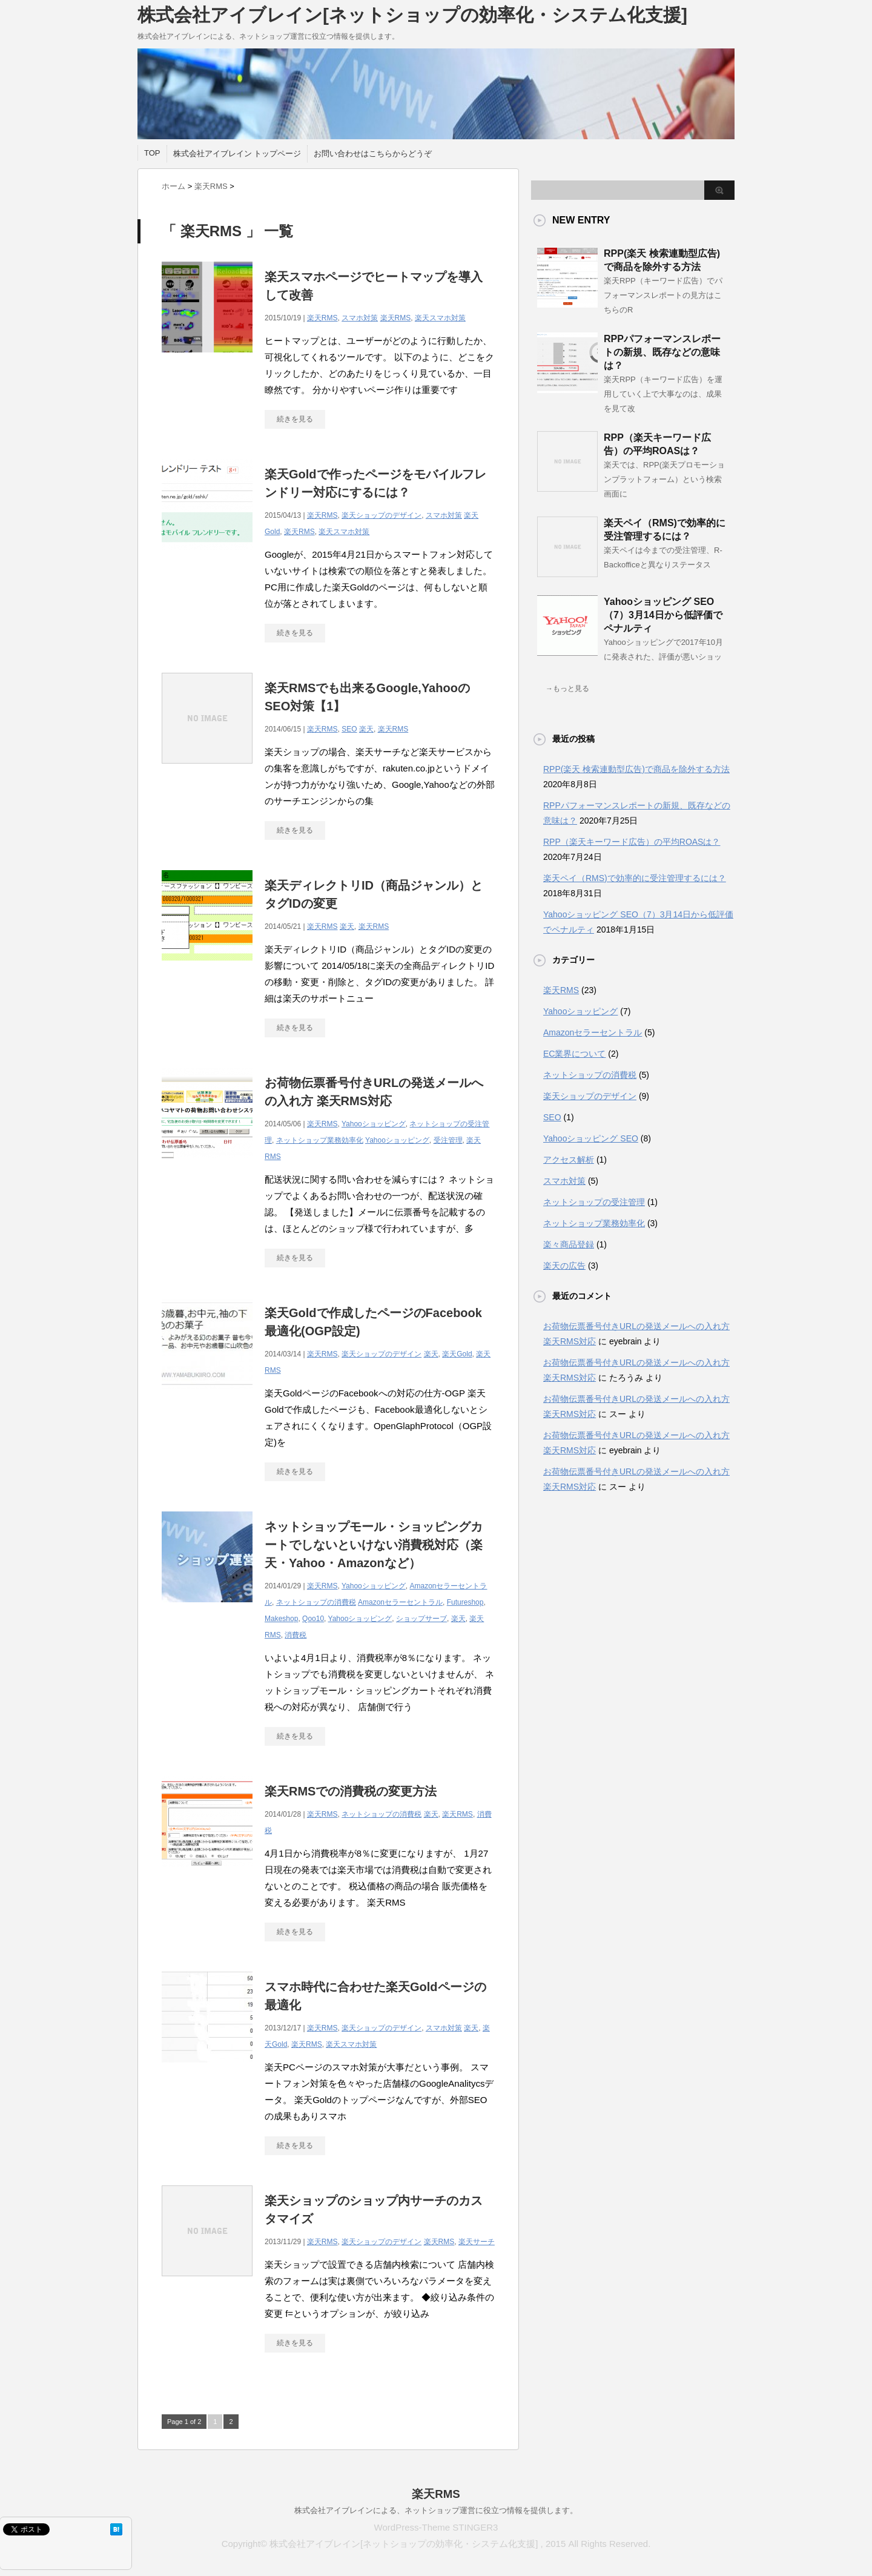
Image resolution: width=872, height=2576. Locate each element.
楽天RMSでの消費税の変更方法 (351, 1791)
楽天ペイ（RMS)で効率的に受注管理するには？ (634, 878)
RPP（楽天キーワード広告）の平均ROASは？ (631, 842)
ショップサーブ (421, 1618)
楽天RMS (322, 318)
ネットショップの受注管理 (594, 1202)
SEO (349, 729)
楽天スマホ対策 (440, 318)
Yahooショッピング (374, 1124)
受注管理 (448, 1140)
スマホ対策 (360, 318)
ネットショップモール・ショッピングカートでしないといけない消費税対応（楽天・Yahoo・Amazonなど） (374, 1545)
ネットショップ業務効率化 (319, 1140)
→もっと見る (567, 688)
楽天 (366, 729)
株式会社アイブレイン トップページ (237, 153)
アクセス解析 (568, 1159)
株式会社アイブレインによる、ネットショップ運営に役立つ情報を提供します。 (436, 2510)
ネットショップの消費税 (316, 1602)
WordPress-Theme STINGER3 (436, 2527)
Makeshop (281, 1618)
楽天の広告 (564, 1265)
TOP (152, 152)
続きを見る (295, 419)
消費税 (295, 1635)
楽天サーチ (476, 2241)
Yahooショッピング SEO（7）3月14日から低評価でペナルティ (663, 614)
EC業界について (574, 1053)
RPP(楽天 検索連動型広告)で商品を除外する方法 (636, 769)
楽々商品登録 (568, 1244)
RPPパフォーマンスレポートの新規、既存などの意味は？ (662, 352)
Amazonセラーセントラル (400, 1602)
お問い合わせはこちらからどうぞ (373, 153)
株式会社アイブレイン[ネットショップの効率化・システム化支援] (412, 15)
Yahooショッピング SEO (590, 1138)
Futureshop (465, 1602)
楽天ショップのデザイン (381, 515)
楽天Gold (457, 1354)
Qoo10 (313, 1618)
